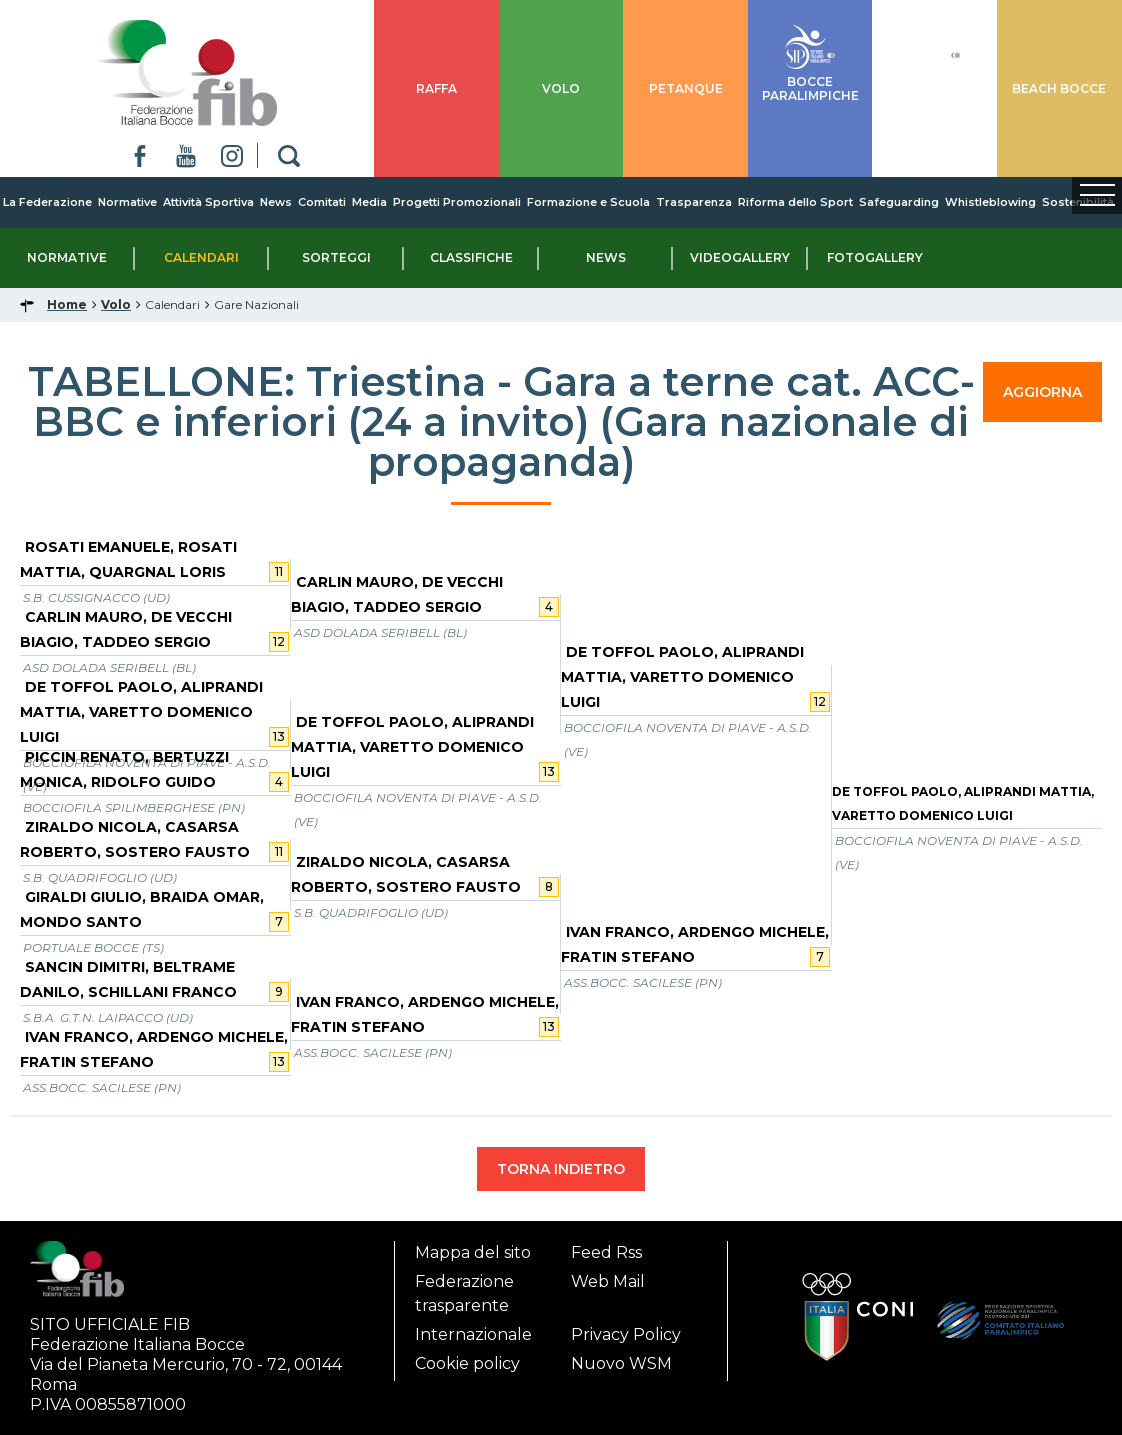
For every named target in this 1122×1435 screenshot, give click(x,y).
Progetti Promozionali (457, 202)
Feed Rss (606, 1252)
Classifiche (471, 257)
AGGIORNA (1042, 392)
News (276, 202)
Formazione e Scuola (588, 202)
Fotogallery (875, 257)
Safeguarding (899, 202)
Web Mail (608, 1281)
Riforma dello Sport (795, 202)
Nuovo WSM (621, 1363)
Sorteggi (336, 257)
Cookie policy (467, 1363)
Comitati (322, 202)
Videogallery (740, 257)
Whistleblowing (990, 202)
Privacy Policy (626, 1334)
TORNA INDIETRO (561, 1169)
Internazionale (473, 1334)
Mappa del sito (473, 1252)
